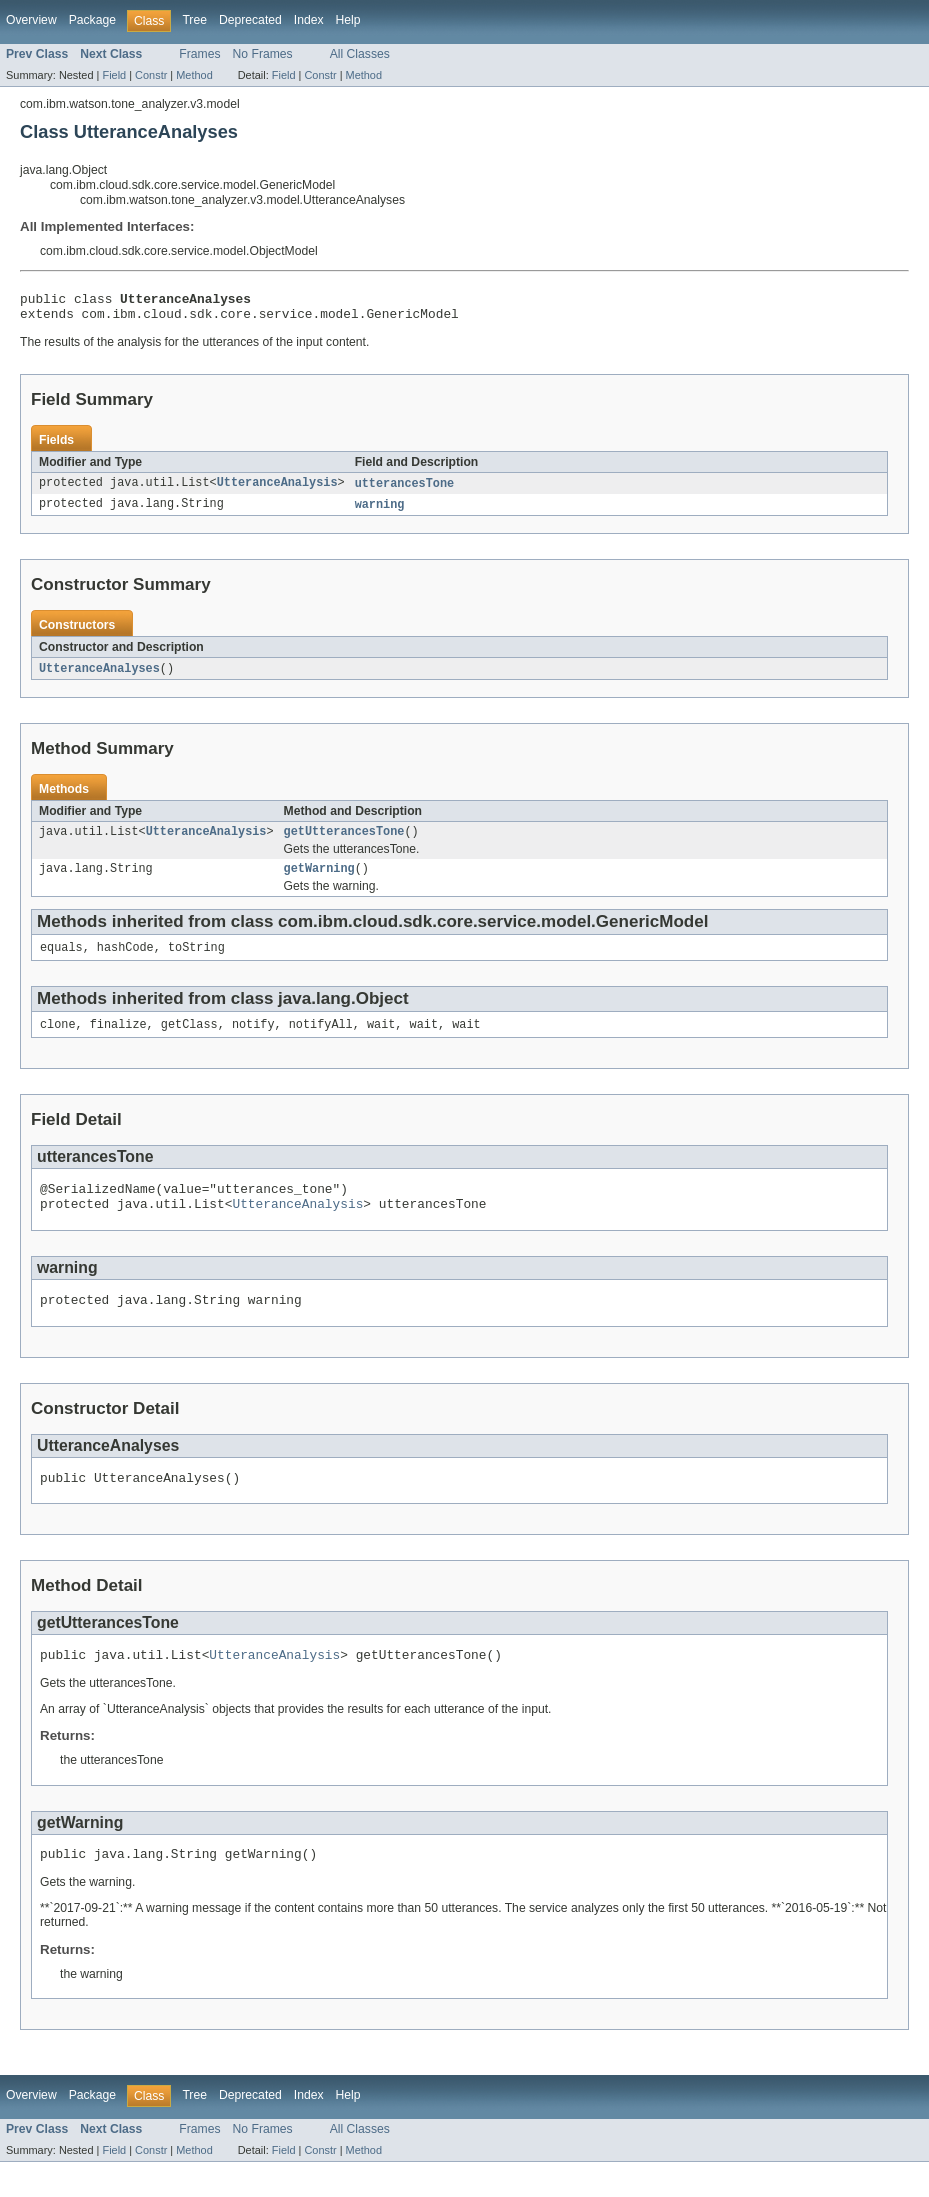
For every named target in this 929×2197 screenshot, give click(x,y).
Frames (199, 54)
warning (380, 512)
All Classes (360, 54)
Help (348, 20)
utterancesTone (405, 490)
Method (194, 75)
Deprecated (250, 20)
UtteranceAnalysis (277, 490)
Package (92, 20)
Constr (151, 75)
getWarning (319, 881)
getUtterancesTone (344, 842)
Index (309, 20)
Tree (194, 20)
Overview (31, 20)
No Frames (263, 54)
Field (114, 75)
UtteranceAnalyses (99, 677)
